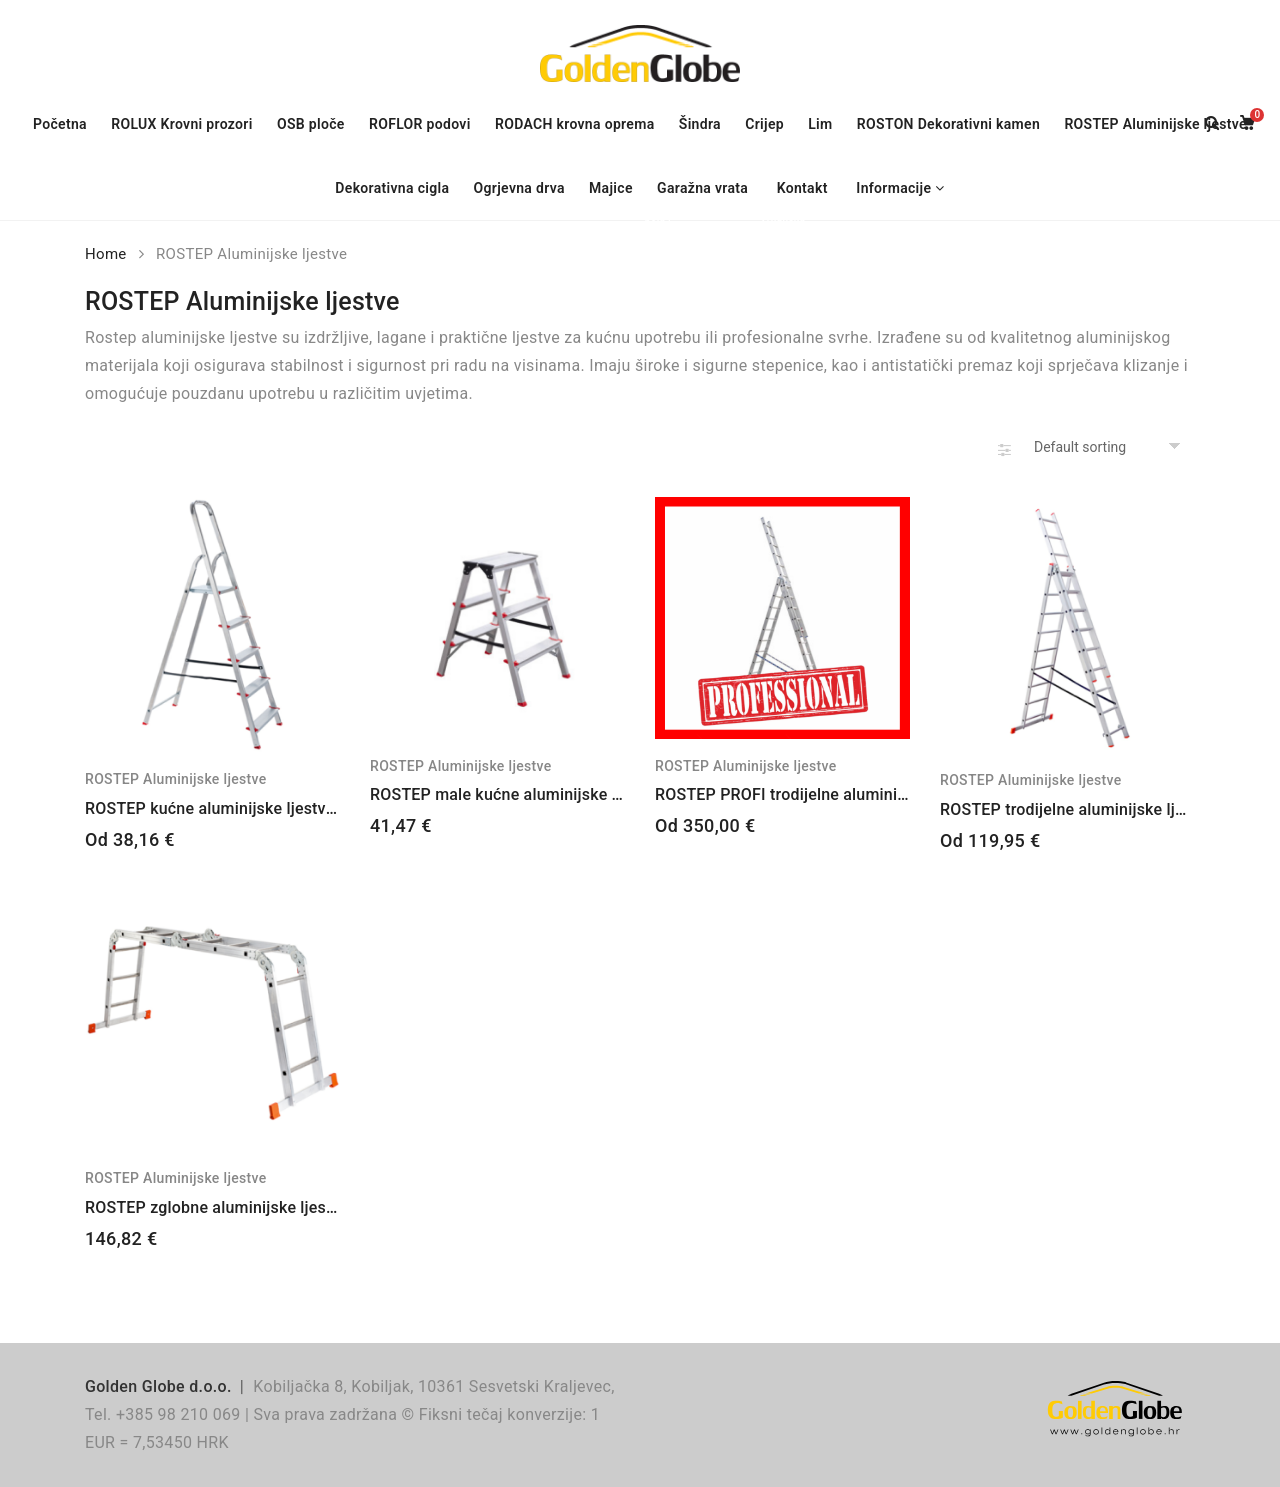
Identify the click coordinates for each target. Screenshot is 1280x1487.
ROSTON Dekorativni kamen (948, 124)
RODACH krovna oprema (575, 124)
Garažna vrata (707, 190)
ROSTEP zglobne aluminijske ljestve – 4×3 (240, 1207)
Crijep (764, 124)
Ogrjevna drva (519, 188)
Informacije (893, 188)
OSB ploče (311, 124)
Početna (60, 124)
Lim (820, 124)
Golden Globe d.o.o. (158, 1386)
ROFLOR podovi (425, 124)
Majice (616, 190)
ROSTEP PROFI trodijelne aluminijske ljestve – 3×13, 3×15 (867, 794)
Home (106, 254)
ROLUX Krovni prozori (186, 126)
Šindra (700, 124)
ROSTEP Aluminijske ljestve (1155, 124)
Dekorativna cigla (392, 188)
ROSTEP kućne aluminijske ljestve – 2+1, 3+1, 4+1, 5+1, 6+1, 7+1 (322, 808)
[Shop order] (1110, 447)
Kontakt (802, 188)
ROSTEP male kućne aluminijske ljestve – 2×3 (538, 794)
